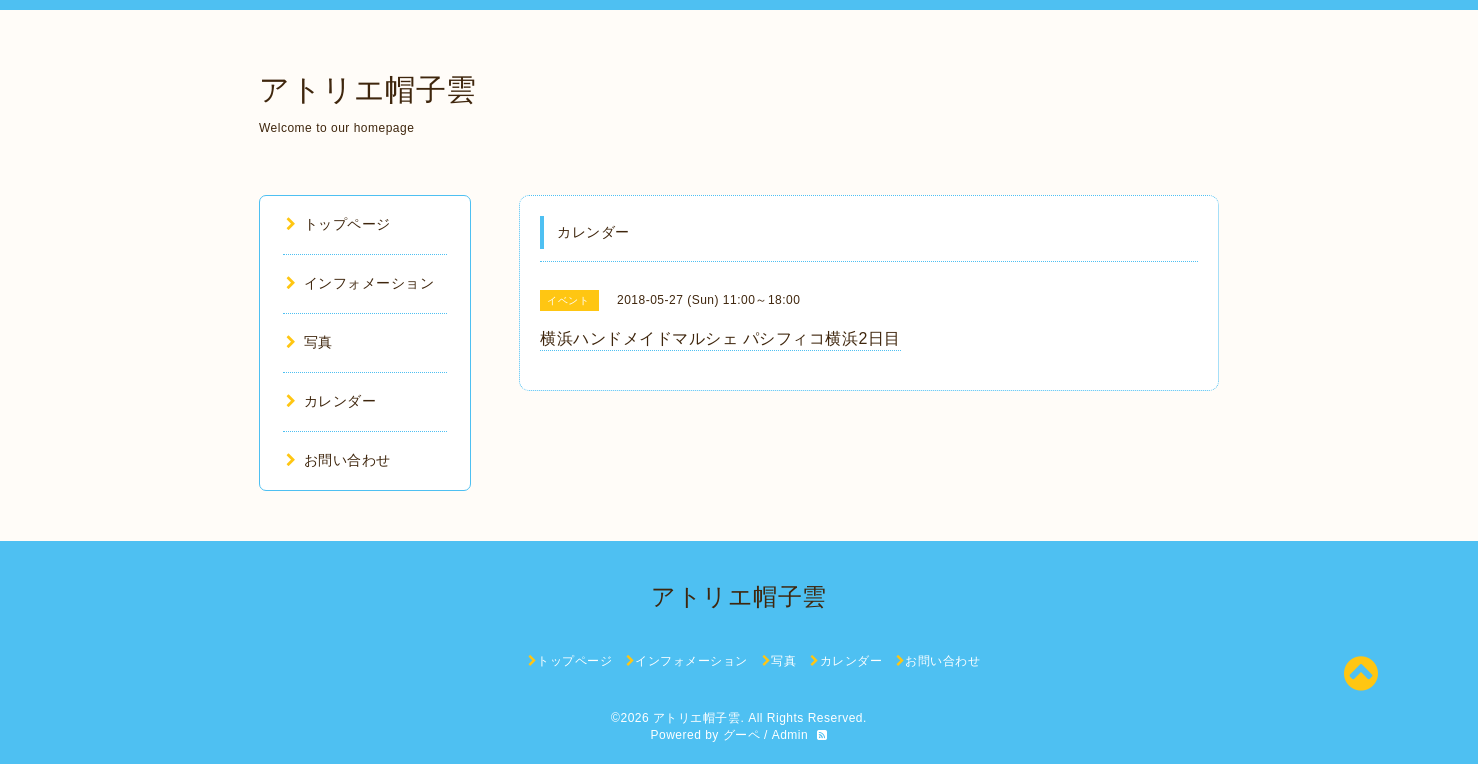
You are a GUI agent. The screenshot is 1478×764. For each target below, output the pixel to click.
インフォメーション (360, 283)
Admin (790, 735)
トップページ (338, 224)
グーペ (742, 735)
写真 (309, 342)
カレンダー (331, 401)
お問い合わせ (338, 460)
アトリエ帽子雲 (368, 89)
